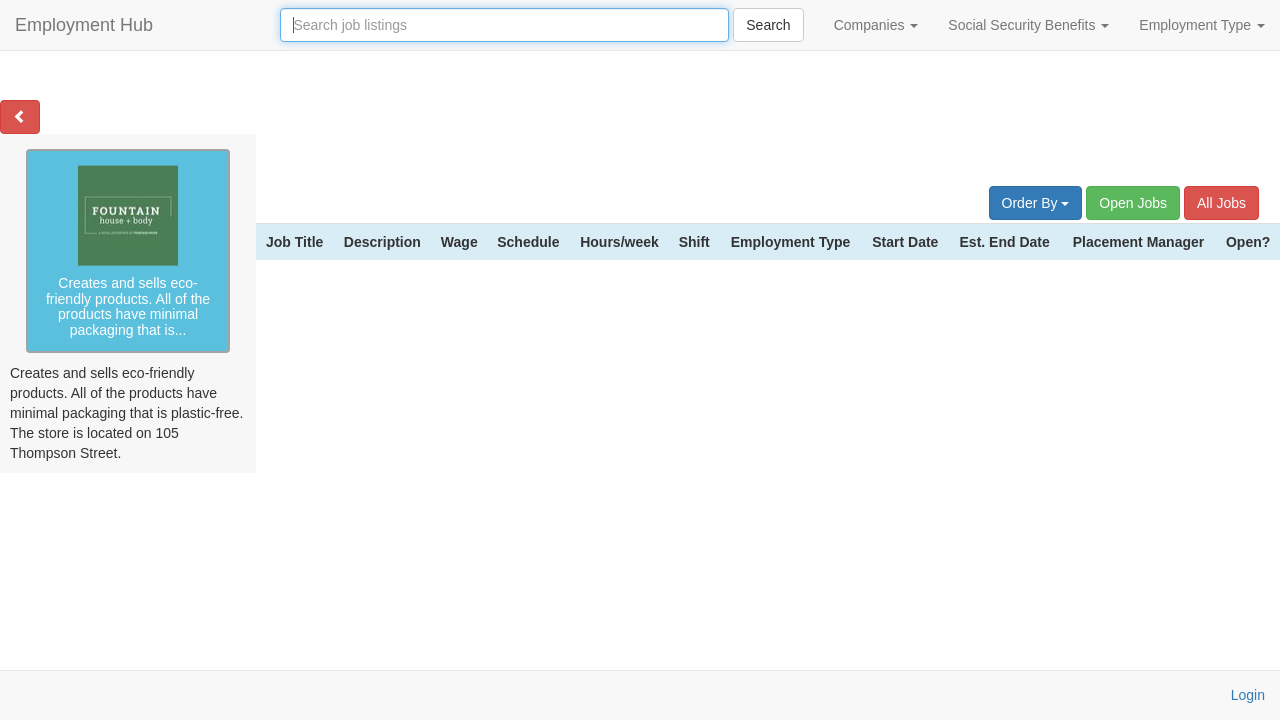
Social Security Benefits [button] (1028, 25)
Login (1248, 695)
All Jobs (1221, 203)
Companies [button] (876, 25)
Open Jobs (1133, 203)
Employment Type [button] (1202, 25)
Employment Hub (84, 25)
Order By (1036, 203)
